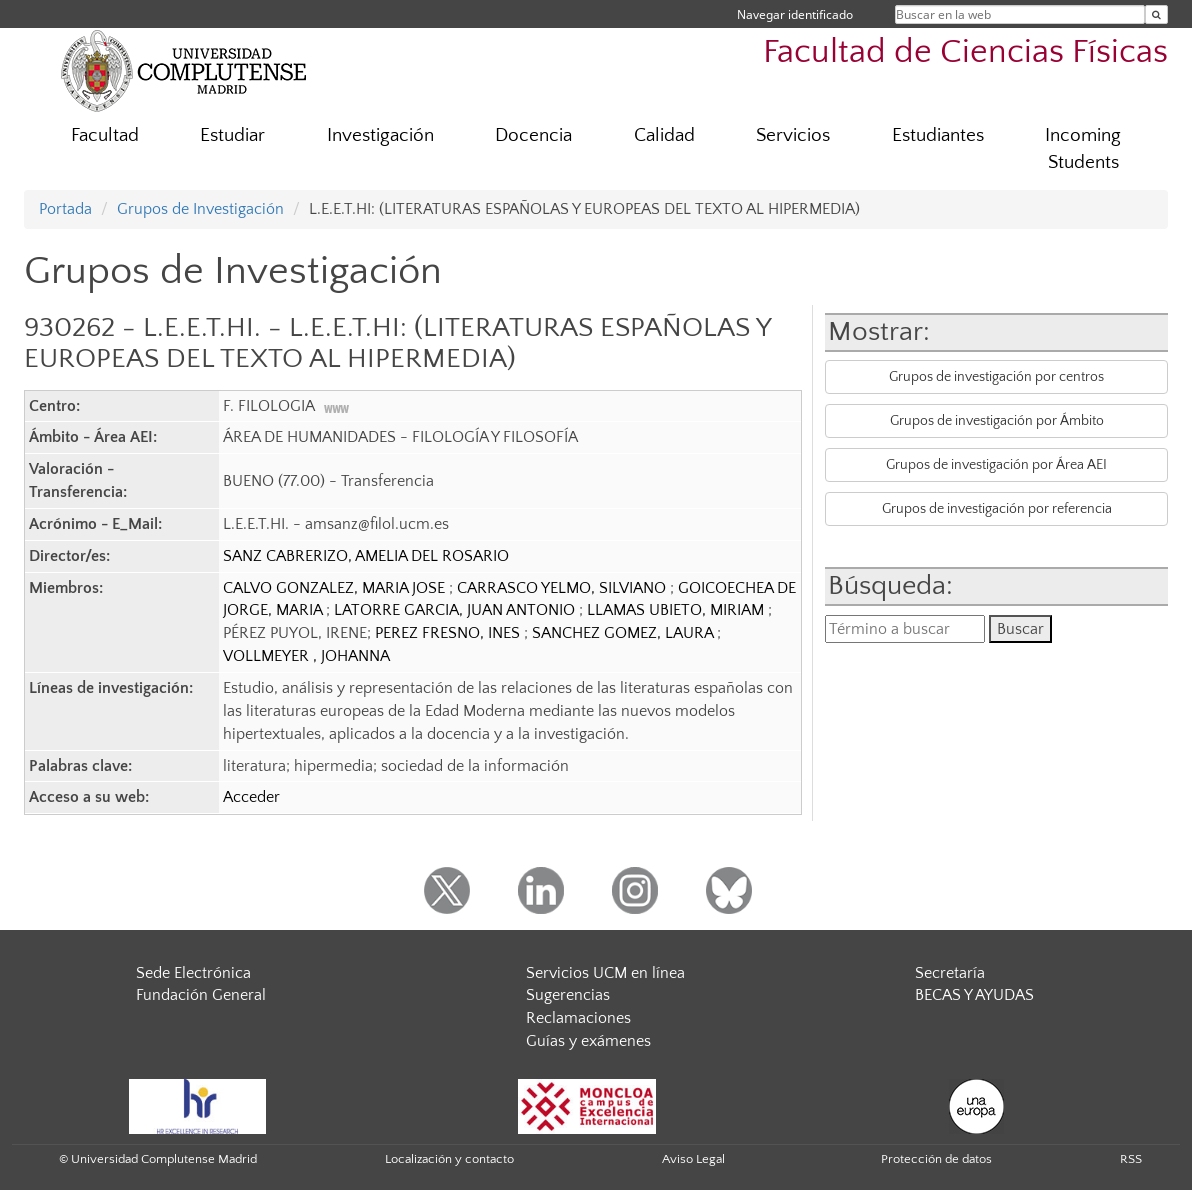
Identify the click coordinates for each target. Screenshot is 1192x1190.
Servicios (793, 135)
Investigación (380, 135)
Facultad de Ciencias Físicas (965, 52)
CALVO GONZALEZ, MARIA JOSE (336, 588)
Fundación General (201, 995)
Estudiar (232, 135)
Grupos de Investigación (200, 209)
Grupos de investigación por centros (996, 377)
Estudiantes (938, 135)
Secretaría (950, 973)
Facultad (105, 135)
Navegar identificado (795, 14)
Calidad (664, 135)
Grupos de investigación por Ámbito (997, 421)
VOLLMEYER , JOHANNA (306, 656)
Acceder (251, 797)
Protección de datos (936, 1159)
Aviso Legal (693, 1159)
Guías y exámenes (588, 1041)
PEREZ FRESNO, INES (449, 633)
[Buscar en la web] (1156, 14)
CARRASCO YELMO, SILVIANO (563, 588)
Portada (65, 209)
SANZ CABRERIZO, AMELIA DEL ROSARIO (366, 556)
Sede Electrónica (193, 973)
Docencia (533, 135)
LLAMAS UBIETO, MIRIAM (677, 610)
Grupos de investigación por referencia (997, 509)
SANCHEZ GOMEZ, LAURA (624, 633)
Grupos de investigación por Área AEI (996, 465)
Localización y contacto (449, 1159)
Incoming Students (1083, 149)
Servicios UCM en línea (605, 973)
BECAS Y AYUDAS (974, 995)
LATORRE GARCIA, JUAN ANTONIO (456, 610)
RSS (1131, 1159)
